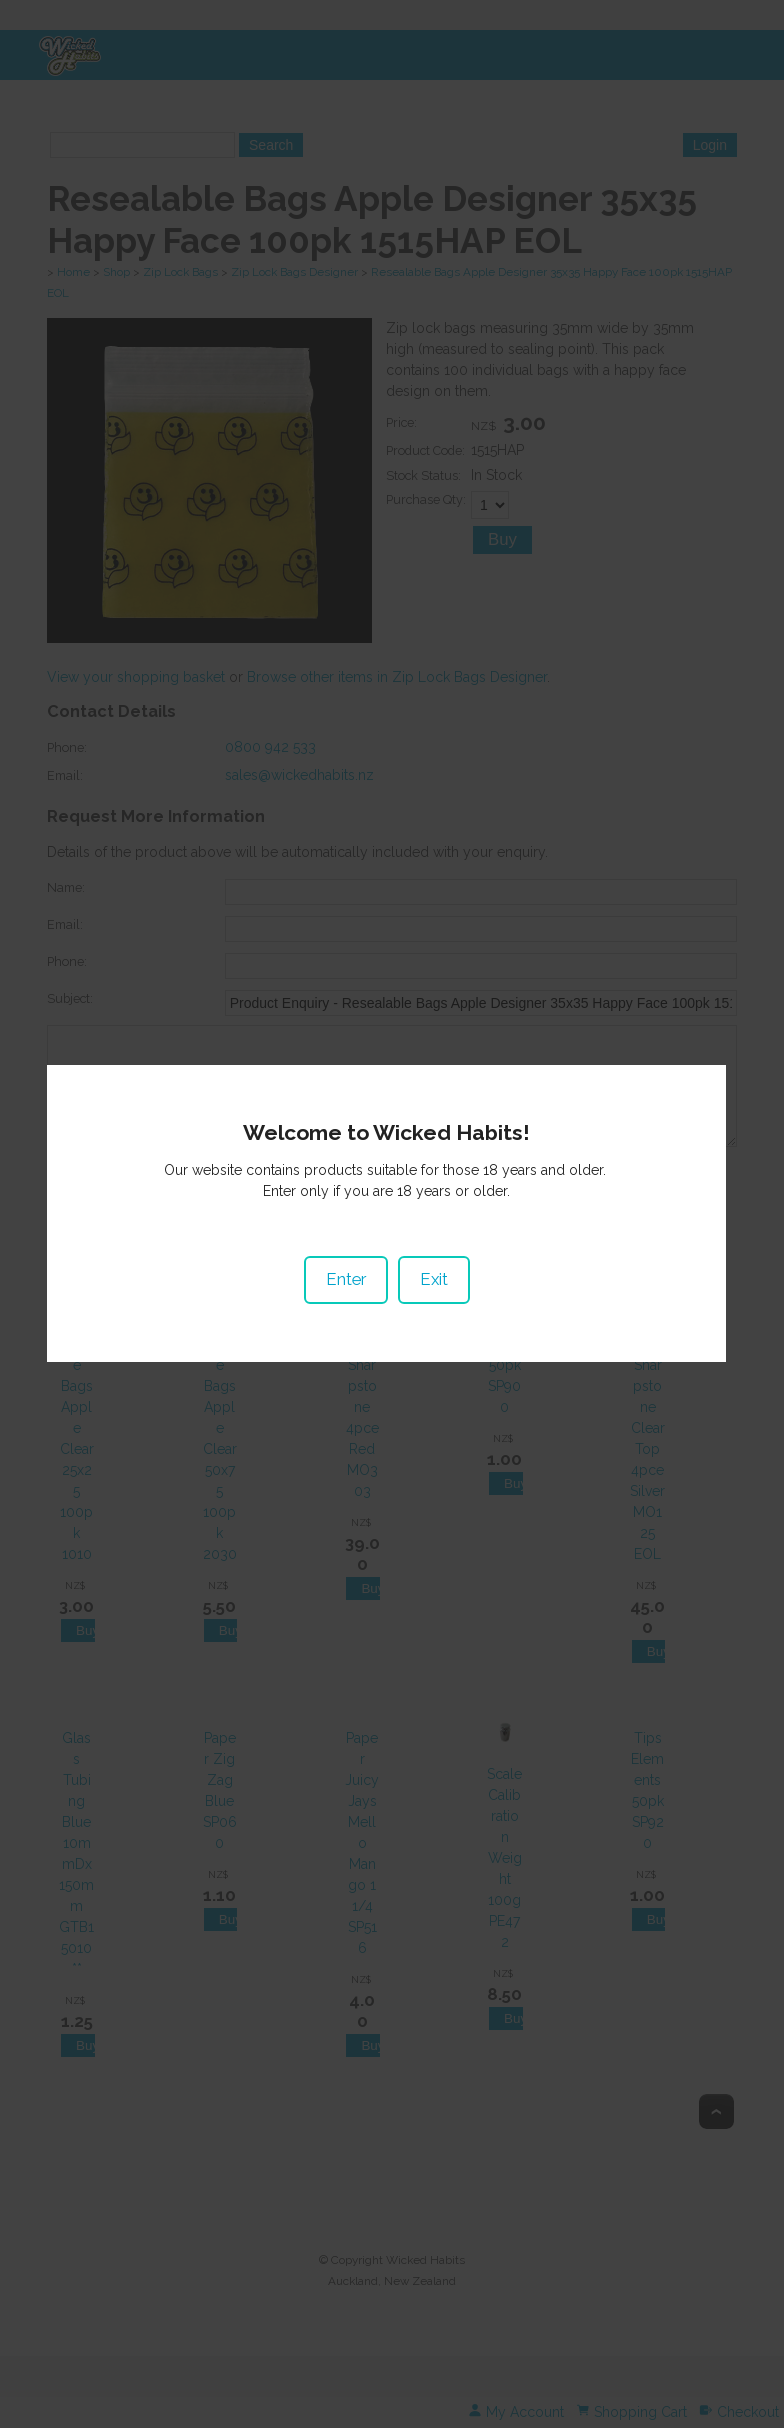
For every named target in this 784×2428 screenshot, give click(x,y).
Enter (345, 1237)
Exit (433, 1237)
